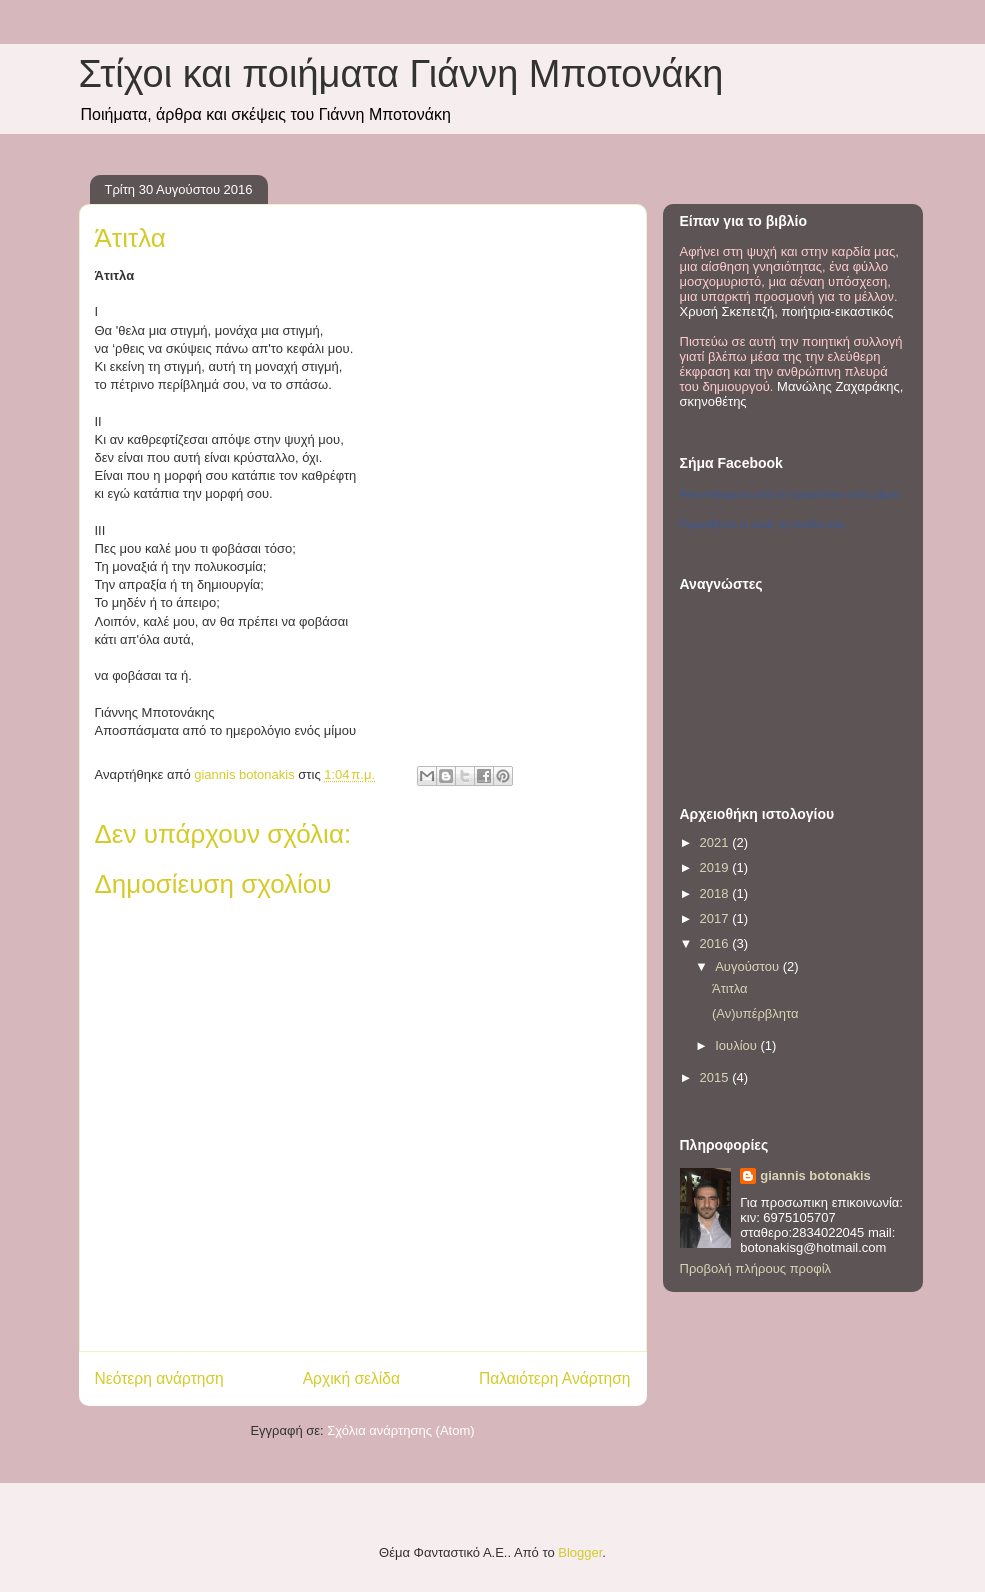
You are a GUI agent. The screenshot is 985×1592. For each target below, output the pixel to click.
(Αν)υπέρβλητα (755, 1013)
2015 (716, 1077)
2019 (716, 867)
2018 (716, 893)
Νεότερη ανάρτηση (159, 1378)
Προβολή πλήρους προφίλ (756, 1268)
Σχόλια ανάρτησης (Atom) (400, 1430)
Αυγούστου (749, 966)
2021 (716, 842)
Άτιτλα (730, 988)
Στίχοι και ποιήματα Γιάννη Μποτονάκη (401, 74)
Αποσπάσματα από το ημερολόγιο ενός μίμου (790, 494)
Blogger (580, 1552)
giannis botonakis (815, 1175)
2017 (716, 918)
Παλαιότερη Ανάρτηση (555, 1378)
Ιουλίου (737, 1045)
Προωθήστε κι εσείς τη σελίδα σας (763, 524)
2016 (716, 943)
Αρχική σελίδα (351, 1378)
